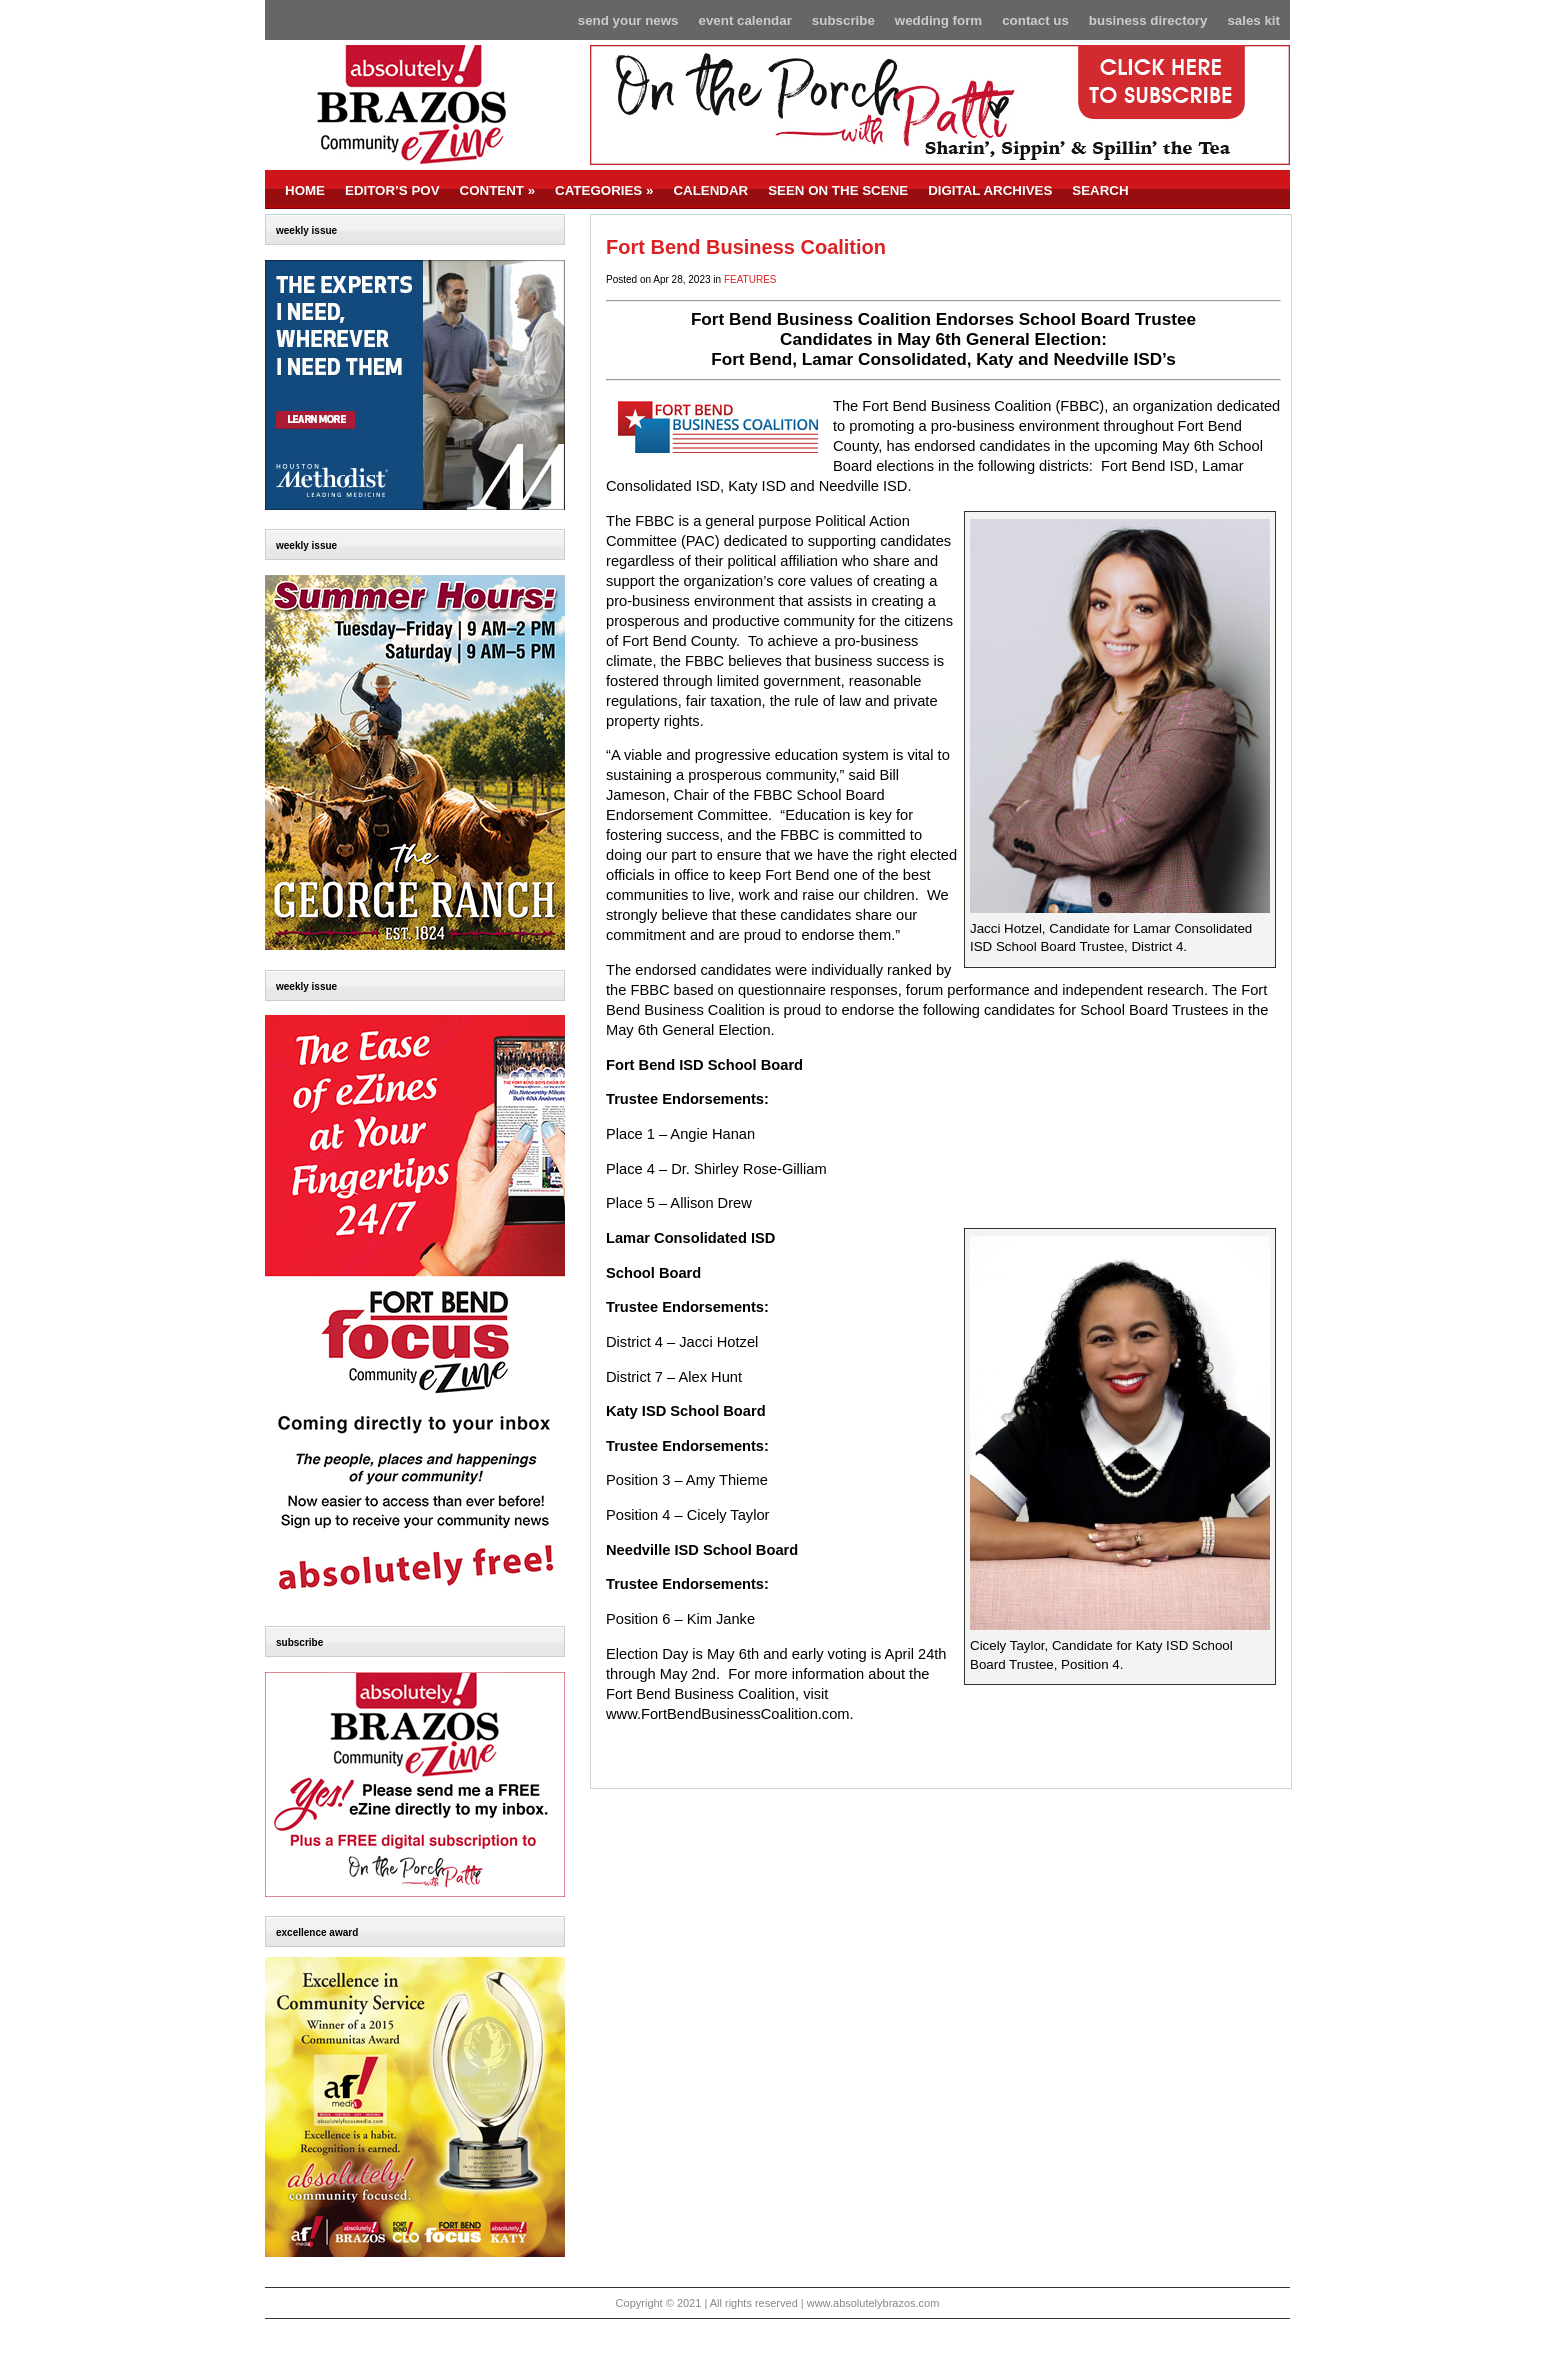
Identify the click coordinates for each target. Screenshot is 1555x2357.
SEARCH (1100, 190)
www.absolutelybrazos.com (873, 2303)
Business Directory (1148, 20)
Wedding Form (938, 20)
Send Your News (628, 20)
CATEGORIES (604, 190)
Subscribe (843, 20)
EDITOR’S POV (392, 190)
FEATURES (750, 279)
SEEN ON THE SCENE (838, 190)
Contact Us (1035, 20)
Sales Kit (1253, 20)
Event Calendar (745, 20)
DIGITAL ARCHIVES (990, 190)
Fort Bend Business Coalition (746, 247)
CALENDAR (710, 190)
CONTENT (498, 190)
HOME (305, 190)
